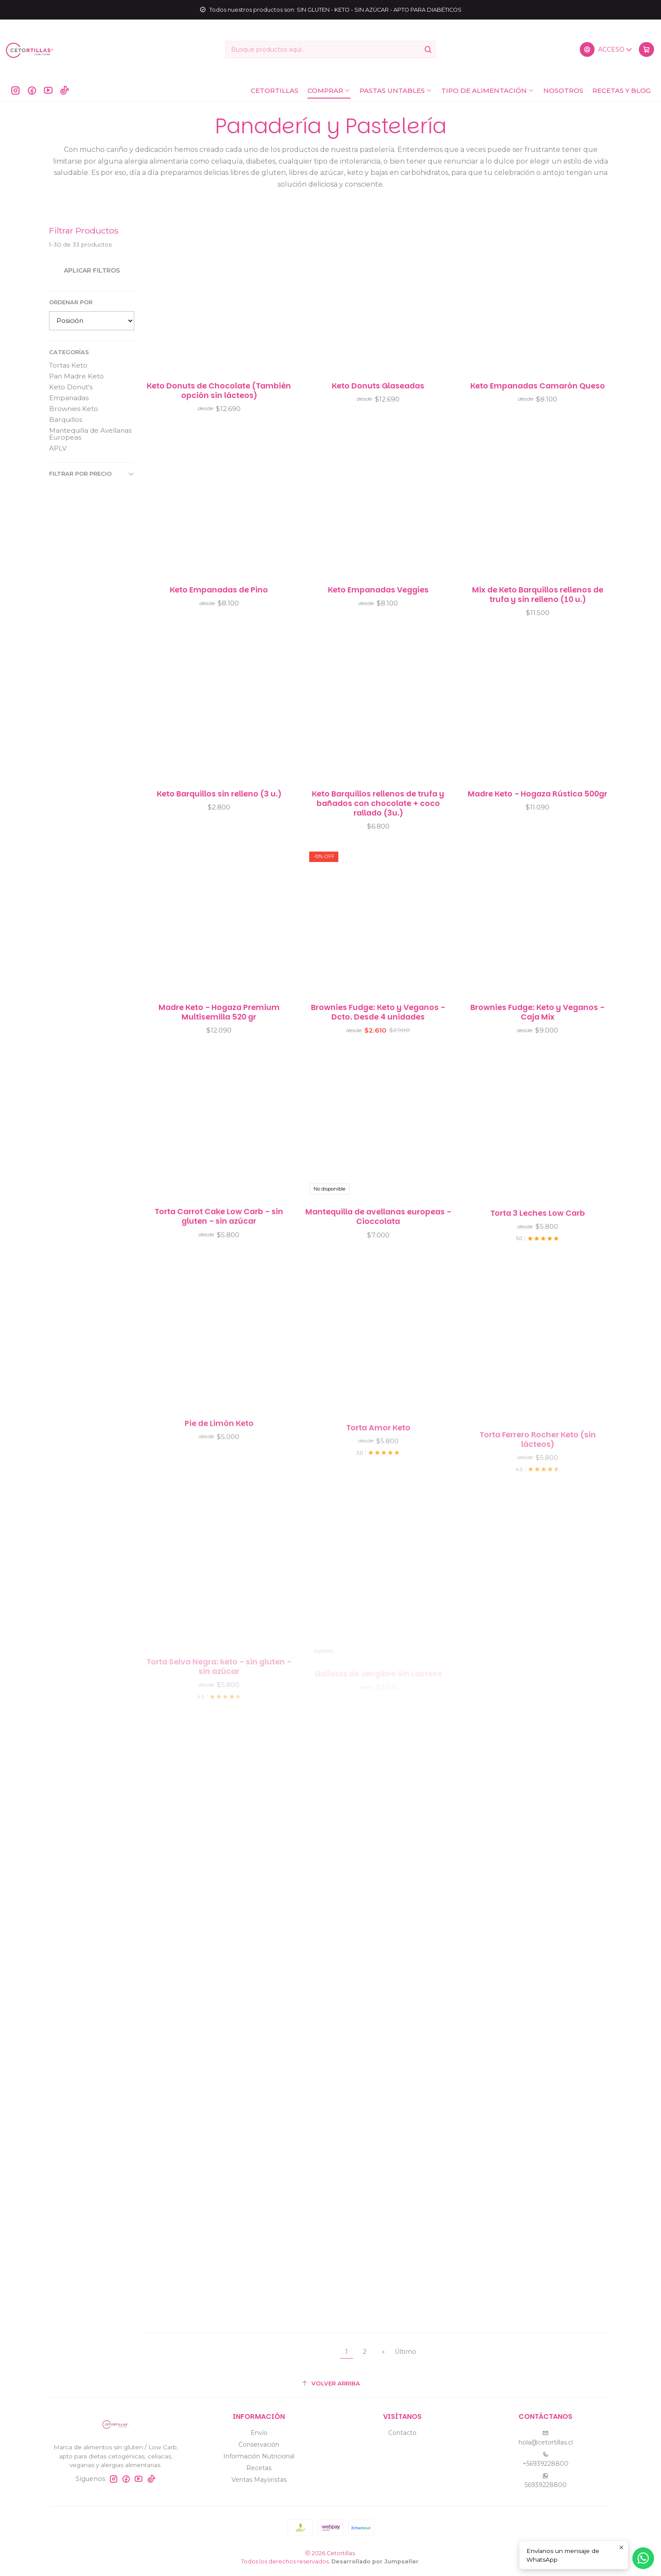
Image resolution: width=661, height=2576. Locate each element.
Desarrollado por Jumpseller (375, 2561)
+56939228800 (545, 2459)
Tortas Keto (68, 365)
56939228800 (546, 2481)
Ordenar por (71, 302)
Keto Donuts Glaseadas (378, 386)
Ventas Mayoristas (259, 2480)
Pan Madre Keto (76, 376)
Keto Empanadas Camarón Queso (537, 386)
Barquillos (65, 419)
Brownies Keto (73, 409)
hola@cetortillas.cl (546, 2438)
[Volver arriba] (330, 2383)
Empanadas (69, 398)
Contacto (402, 2433)
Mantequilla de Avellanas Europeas (90, 433)
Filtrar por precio (91, 473)
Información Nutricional (258, 2456)
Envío (259, 2433)
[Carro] (646, 49)
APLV (58, 448)
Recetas (258, 2468)
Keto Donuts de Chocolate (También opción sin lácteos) (219, 391)
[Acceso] (606, 49)
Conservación (258, 2444)
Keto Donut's (71, 387)
